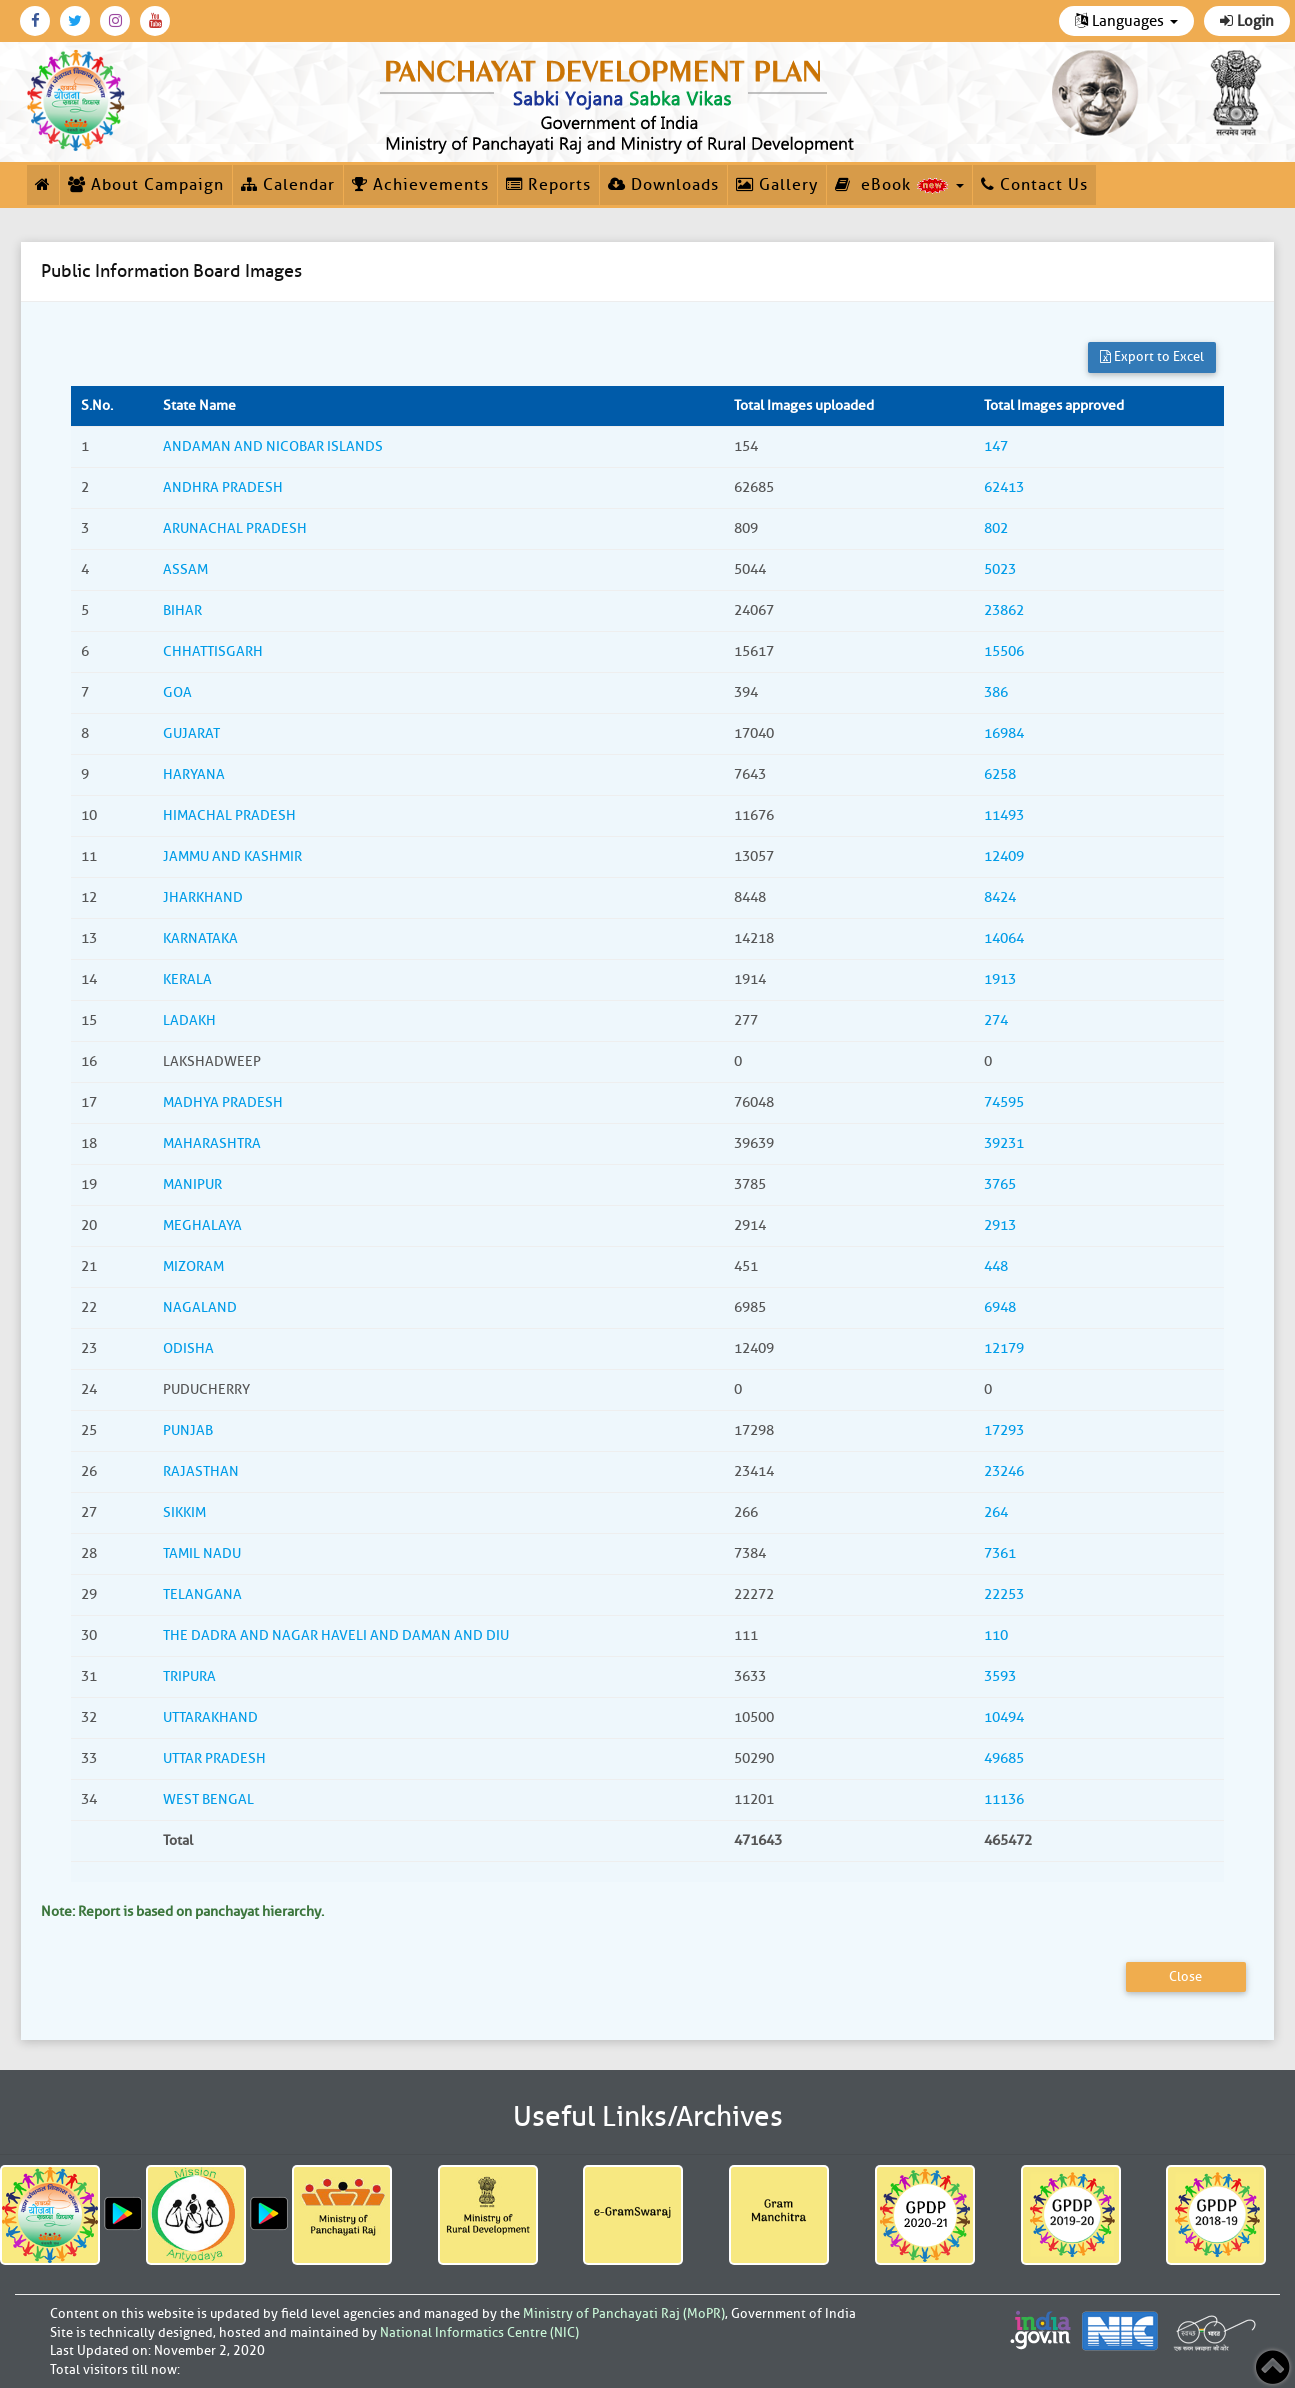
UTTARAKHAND (210, 1717)
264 (996, 1512)
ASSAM (185, 569)
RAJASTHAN (201, 1471)
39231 (1004, 1143)
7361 (1000, 1553)
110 (996, 1635)
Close (1185, 1976)
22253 (1004, 1594)
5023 (1000, 569)
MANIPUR (192, 1184)
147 (996, 446)
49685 (1004, 1758)
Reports (548, 185)
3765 (1000, 1184)
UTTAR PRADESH (214, 1758)
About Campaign (146, 185)
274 (996, 1020)
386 (996, 692)
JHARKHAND (203, 897)
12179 (1004, 1348)
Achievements (420, 185)
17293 (1004, 1430)
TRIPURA (189, 1676)
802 (996, 528)
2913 (1000, 1225)
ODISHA (188, 1348)
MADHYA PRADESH (223, 1102)
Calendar (288, 185)
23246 (1004, 1471)
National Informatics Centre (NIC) (479, 2332)
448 (996, 1266)
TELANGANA (202, 1594)
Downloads (663, 185)
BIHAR (182, 610)
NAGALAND (200, 1307)
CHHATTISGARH (213, 651)
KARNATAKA (200, 938)
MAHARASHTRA (212, 1143)
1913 (1000, 979)
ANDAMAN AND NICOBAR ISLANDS (273, 446)
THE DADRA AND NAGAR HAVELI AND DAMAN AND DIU (336, 1635)
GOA (177, 692)
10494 (1004, 1717)
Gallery (777, 185)
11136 (1004, 1799)
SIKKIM (184, 1512)
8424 (1000, 897)
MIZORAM (193, 1266)
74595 (1004, 1102)
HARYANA (194, 774)
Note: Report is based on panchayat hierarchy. (182, 1911)
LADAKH (189, 1020)
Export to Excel (1152, 356)
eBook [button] (899, 185)
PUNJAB (188, 1430)
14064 (1004, 938)
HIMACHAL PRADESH (229, 815)
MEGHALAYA (202, 1225)
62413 (1004, 487)
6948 (1000, 1307)
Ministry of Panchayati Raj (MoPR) (624, 2313)
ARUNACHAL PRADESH (235, 528)
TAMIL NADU (202, 1553)
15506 (1004, 651)
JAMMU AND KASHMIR (232, 856)
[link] (620, 102)
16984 (1004, 733)
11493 (1004, 815)
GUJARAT (191, 733)
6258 (1000, 774)
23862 (1004, 610)
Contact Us (1034, 185)
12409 (1004, 856)
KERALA (187, 979)
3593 (1000, 1676)
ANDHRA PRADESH (223, 487)
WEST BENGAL (208, 1799)
